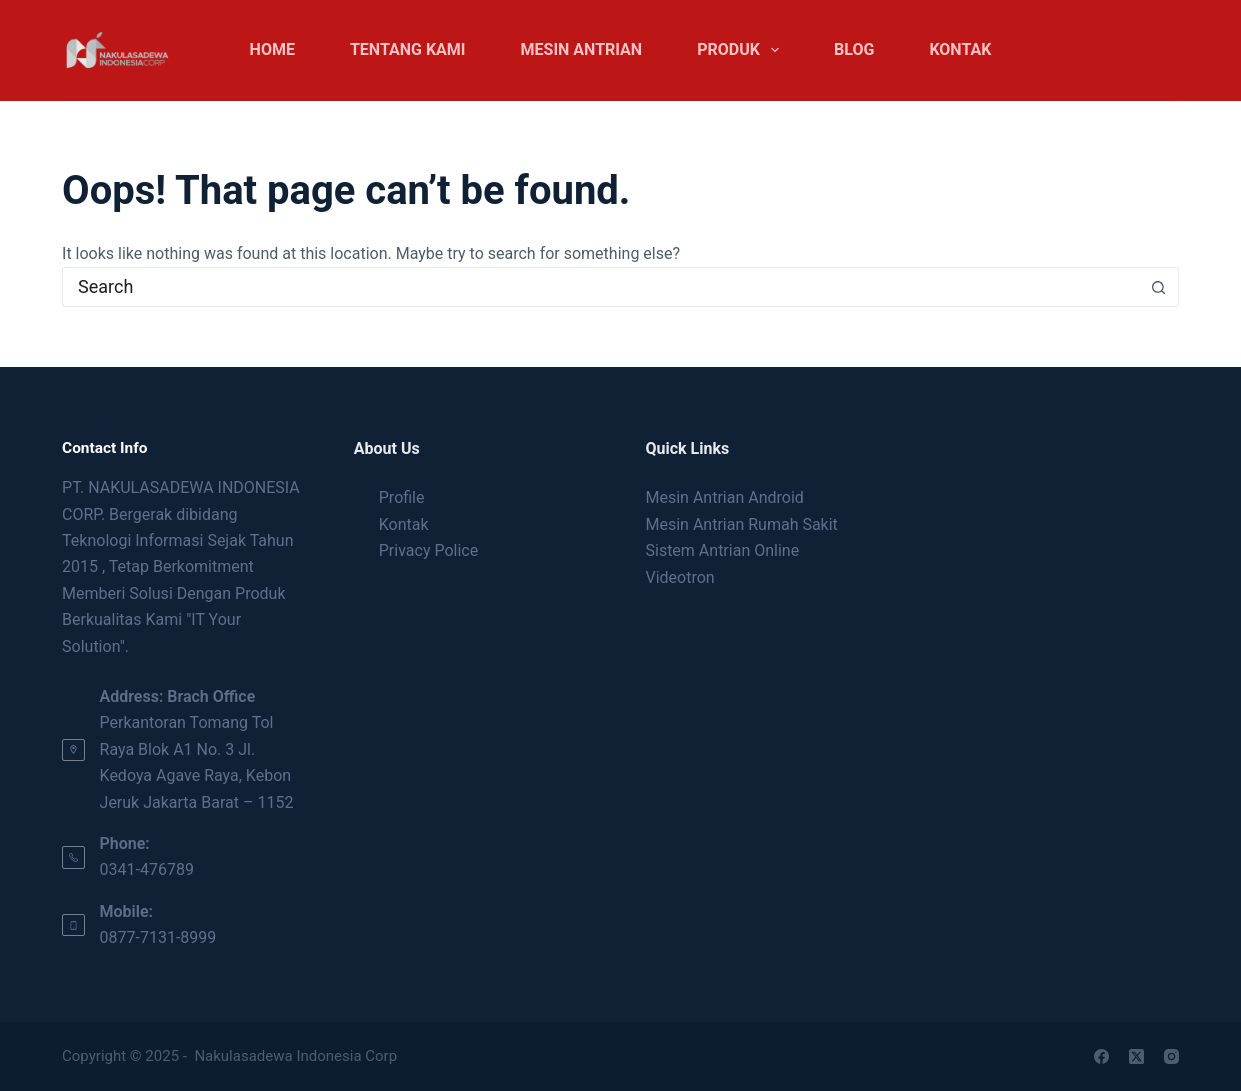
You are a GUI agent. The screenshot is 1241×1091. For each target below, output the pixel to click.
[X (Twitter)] (1136, 1056)
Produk (742, 50)
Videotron (679, 577)
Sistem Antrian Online (722, 550)
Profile (402, 497)
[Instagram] (1171, 1056)
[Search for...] (600, 287)
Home (272, 49)
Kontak (960, 49)
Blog (854, 49)
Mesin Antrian (582, 49)
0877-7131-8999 (158, 937)
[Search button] (1159, 287)
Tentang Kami (408, 49)
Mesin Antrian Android (724, 497)
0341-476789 (147, 869)
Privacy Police (428, 550)
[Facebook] (1101, 1056)
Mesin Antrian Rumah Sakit (741, 524)
